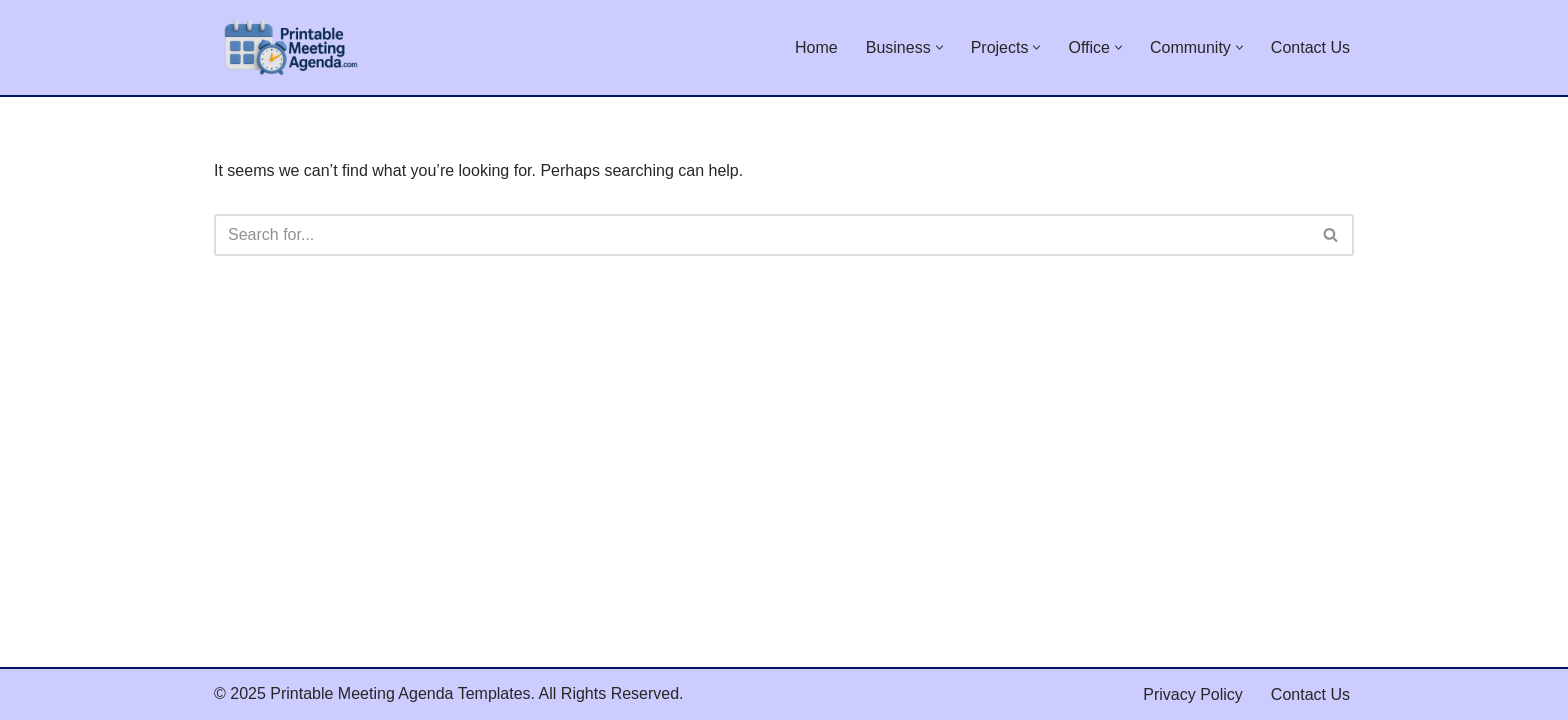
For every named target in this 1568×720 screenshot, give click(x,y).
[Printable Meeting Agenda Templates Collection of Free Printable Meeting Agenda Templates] (289, 47)
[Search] (761, 235)
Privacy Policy (1193, 694)
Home (816, 47)
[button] (939, 47)
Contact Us (1310, 47)
